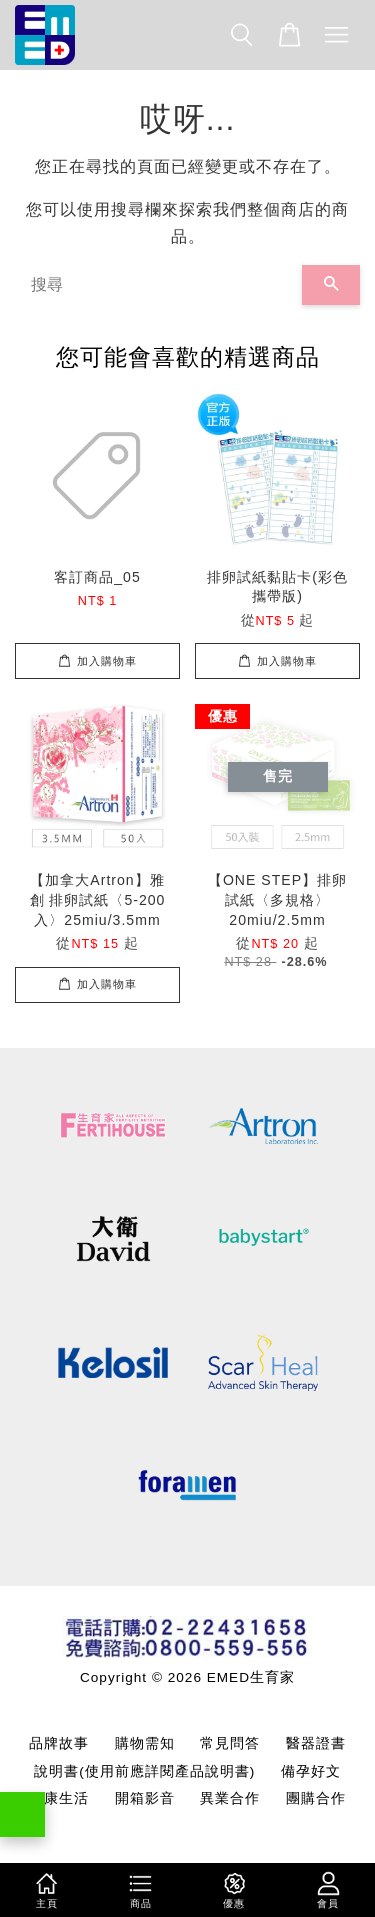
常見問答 (230, 1743)
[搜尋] (158, 285)
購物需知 (145, 1743)
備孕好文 (311, 1771)
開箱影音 (145, 1798)
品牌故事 (59, 1743)
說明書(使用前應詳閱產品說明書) (144, 1771)
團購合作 (316, 1798)
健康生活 (59, 1798)
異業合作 (230, 1798)
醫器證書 (316, 1743)
